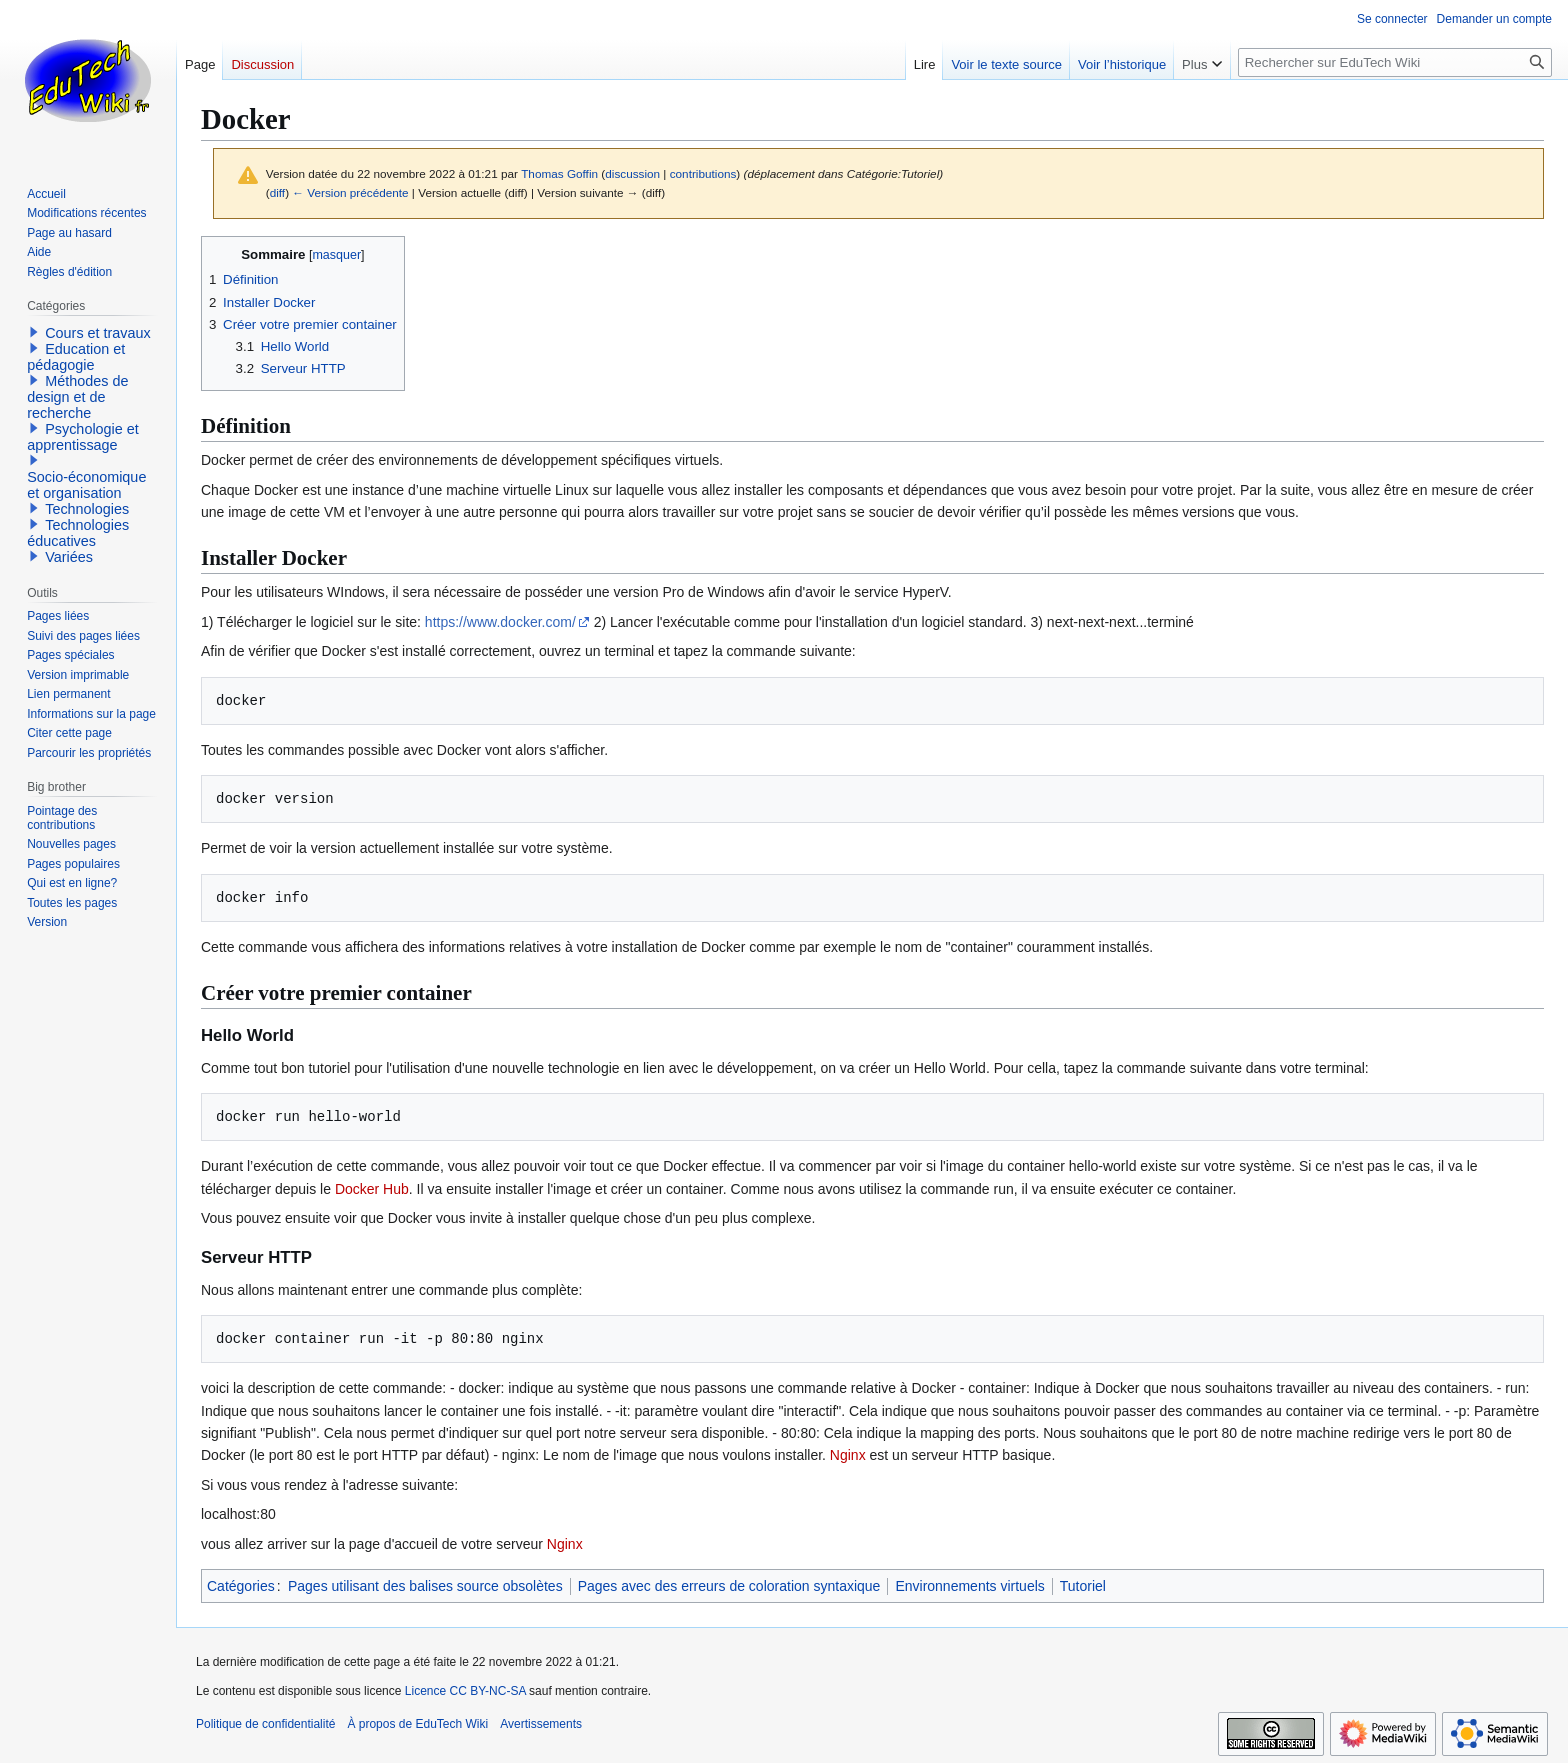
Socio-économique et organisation (86, 485)
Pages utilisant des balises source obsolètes (425, 1586)
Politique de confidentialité (265, 1724)
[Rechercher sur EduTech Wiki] (1395, 62)
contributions (703, 173)
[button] (34, 332)
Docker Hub (372, 1189)
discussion (632, 173)
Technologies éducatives (78, 533)
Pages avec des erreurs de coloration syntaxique (729, 1586)
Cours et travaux (98, 333)
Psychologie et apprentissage (83, 437)
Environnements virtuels (969, 1586)
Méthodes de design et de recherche (77, 397)
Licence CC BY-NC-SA (465, 1691)
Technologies (87, 509)
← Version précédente (350, 192)
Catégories (241, 1586)
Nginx (848, 1455)
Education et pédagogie (76, 357)
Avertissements (541, 1724)
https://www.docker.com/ (500, 622)
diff (277, 192)
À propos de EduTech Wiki (417, 1724)
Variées (69, 557)
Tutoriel (1083, 1586)
